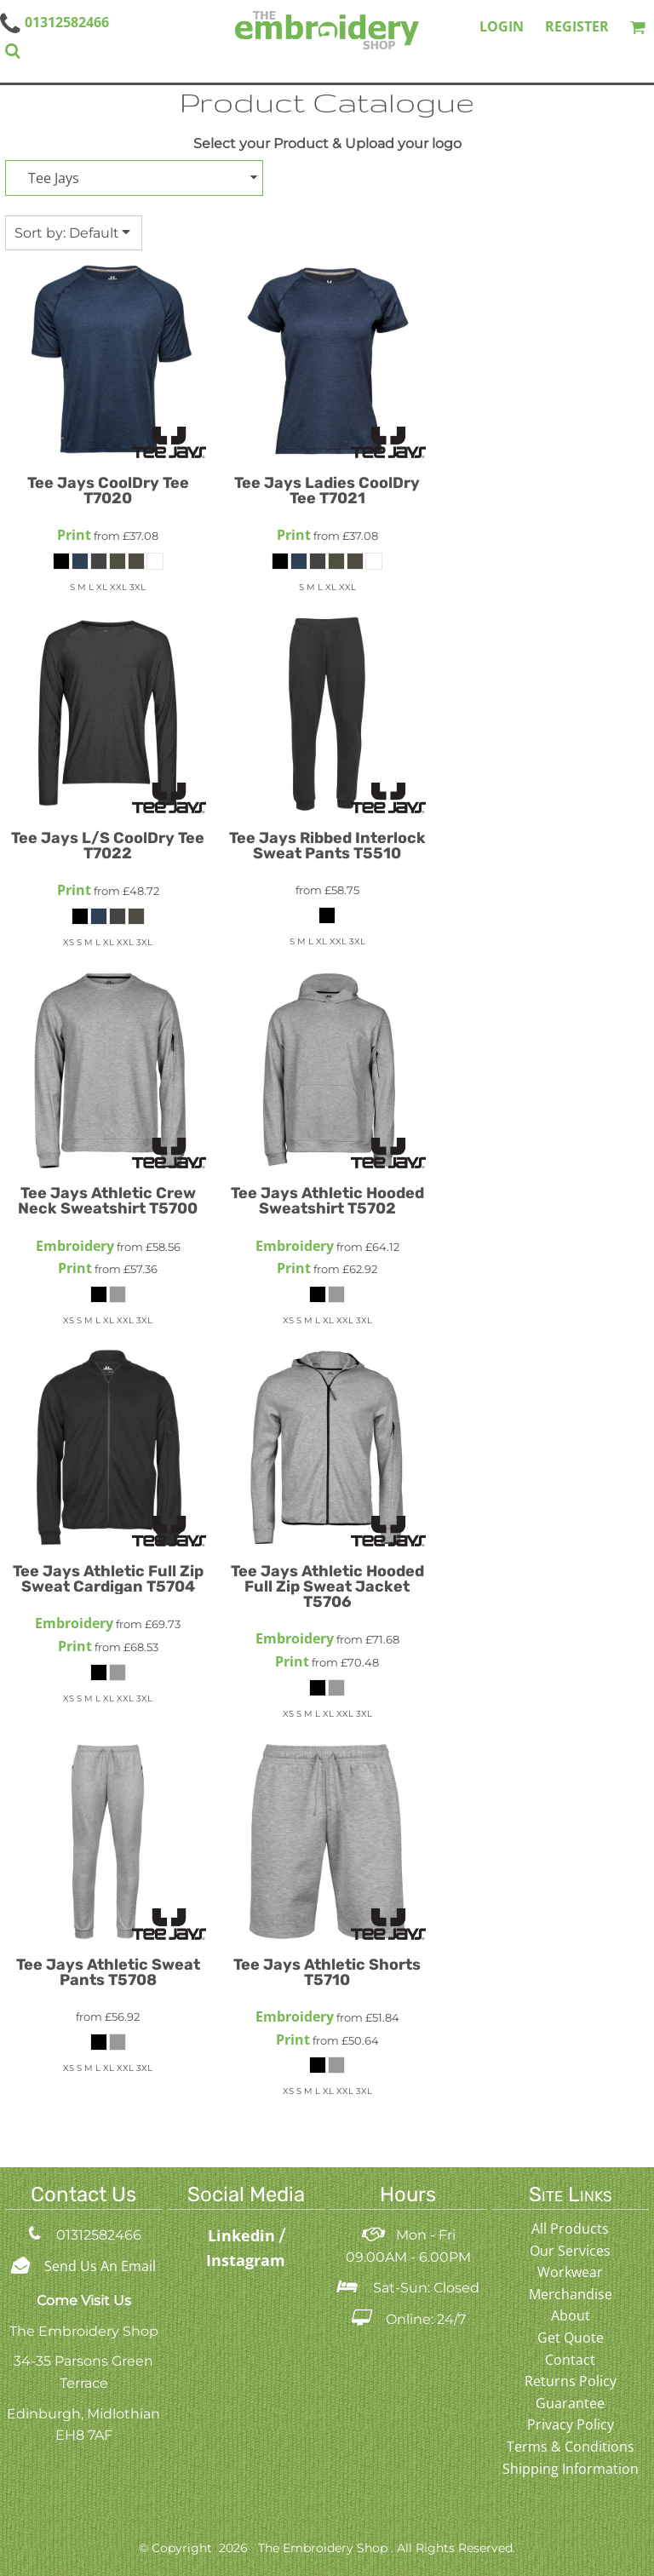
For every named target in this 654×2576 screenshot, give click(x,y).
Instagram (245, 2260)
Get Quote (570, 2337)
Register (577, 26)
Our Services (570, 2250)
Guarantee (570, 2403)
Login (501, 26)
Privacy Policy (570, 2424)
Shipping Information (570, 2468)
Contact (570, 2359)
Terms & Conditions (570, 2446)
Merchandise (570, 2294)
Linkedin (243, 2235)
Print (74, 534)
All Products (570, 2228)
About (570, 2315)
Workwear (570, 2272)
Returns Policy (571, 2381)
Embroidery (75, 1245)
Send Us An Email (100, 2266)
